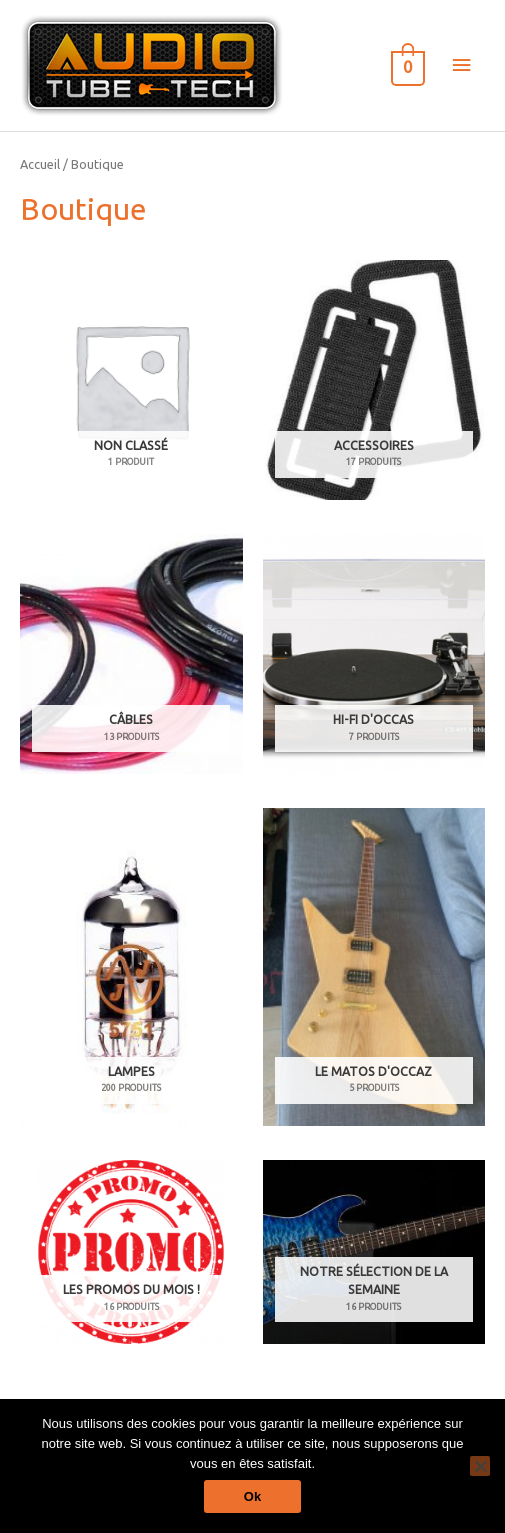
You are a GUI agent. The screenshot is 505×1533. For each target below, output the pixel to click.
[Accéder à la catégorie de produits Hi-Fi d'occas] (374, 654)
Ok (252, 1496)
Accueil (40, 164)
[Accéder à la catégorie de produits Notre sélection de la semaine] (374, 1252)
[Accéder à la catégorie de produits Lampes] (131, 967)
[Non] (480, 1466)
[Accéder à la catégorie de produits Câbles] (131, 654)
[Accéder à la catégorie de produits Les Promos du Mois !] (131, 1252)
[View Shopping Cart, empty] (406, 65)
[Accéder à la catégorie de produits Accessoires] (374, 380)
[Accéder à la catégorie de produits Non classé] (131, 380)
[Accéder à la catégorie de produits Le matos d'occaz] (374, 967)
